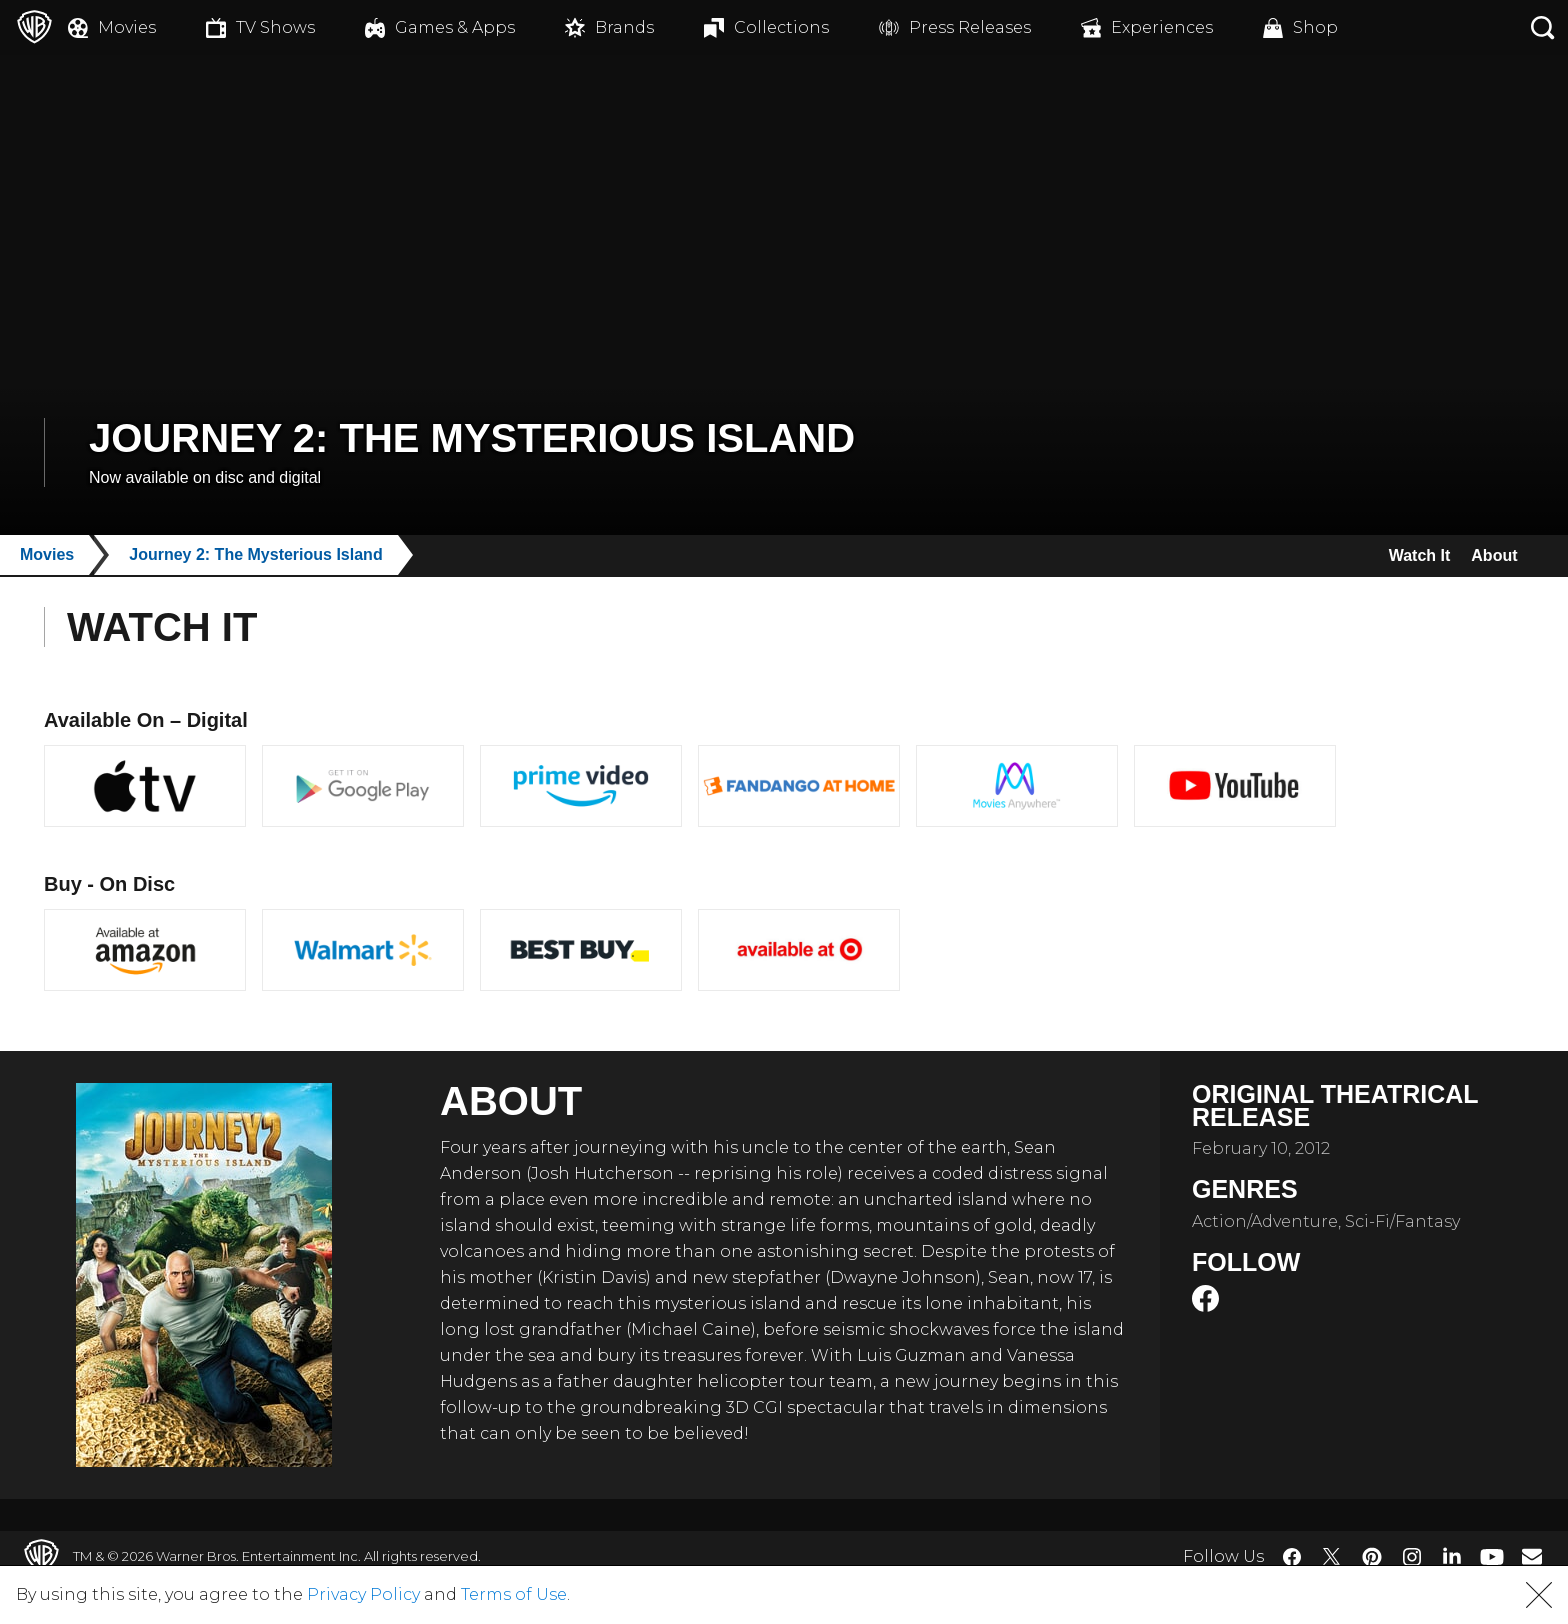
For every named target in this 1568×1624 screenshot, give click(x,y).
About (1490, 555)
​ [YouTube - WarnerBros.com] (1492, 1556)
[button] (1539, 1595)
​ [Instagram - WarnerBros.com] (1412, 1557)
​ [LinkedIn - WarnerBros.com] (1452, 1555)
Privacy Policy (363, 1594)
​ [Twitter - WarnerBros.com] (1332, 1557)
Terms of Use (514, 1594)
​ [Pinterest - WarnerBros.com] (1372, 1557)
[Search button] (1543, 27)
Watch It (1403, 555)
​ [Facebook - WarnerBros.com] (1292, 1557)
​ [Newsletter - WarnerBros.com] (1532, 1556)
